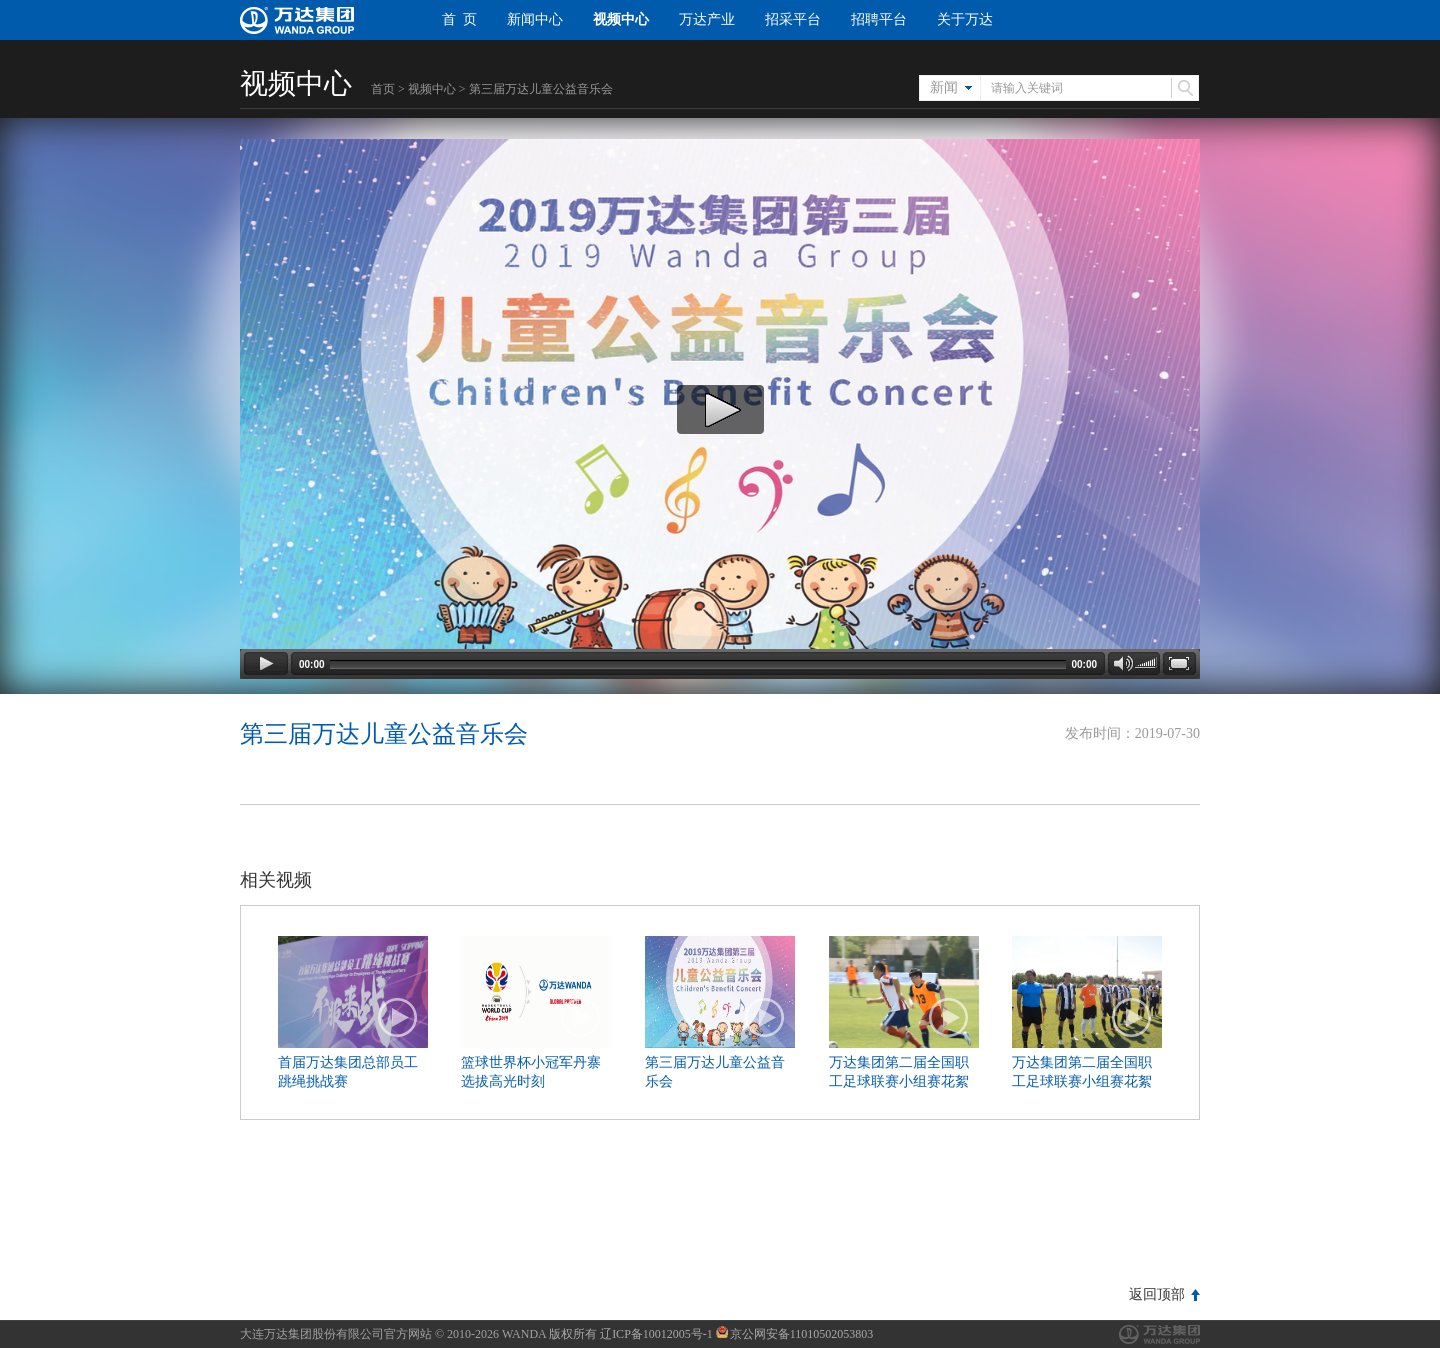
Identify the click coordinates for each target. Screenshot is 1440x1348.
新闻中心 (535, 19)
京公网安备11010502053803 (795, 1334)
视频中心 (621, 19)
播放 (398, 1018)
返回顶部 (1157, 1294)
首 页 (459, 19)
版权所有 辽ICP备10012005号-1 (631, 1334)
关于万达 (965, 19)
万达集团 (1159, 1334)
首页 (383, 89)
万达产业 (707, 19)
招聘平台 (879, 19)
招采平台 (793, 19)
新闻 (944, 87)
